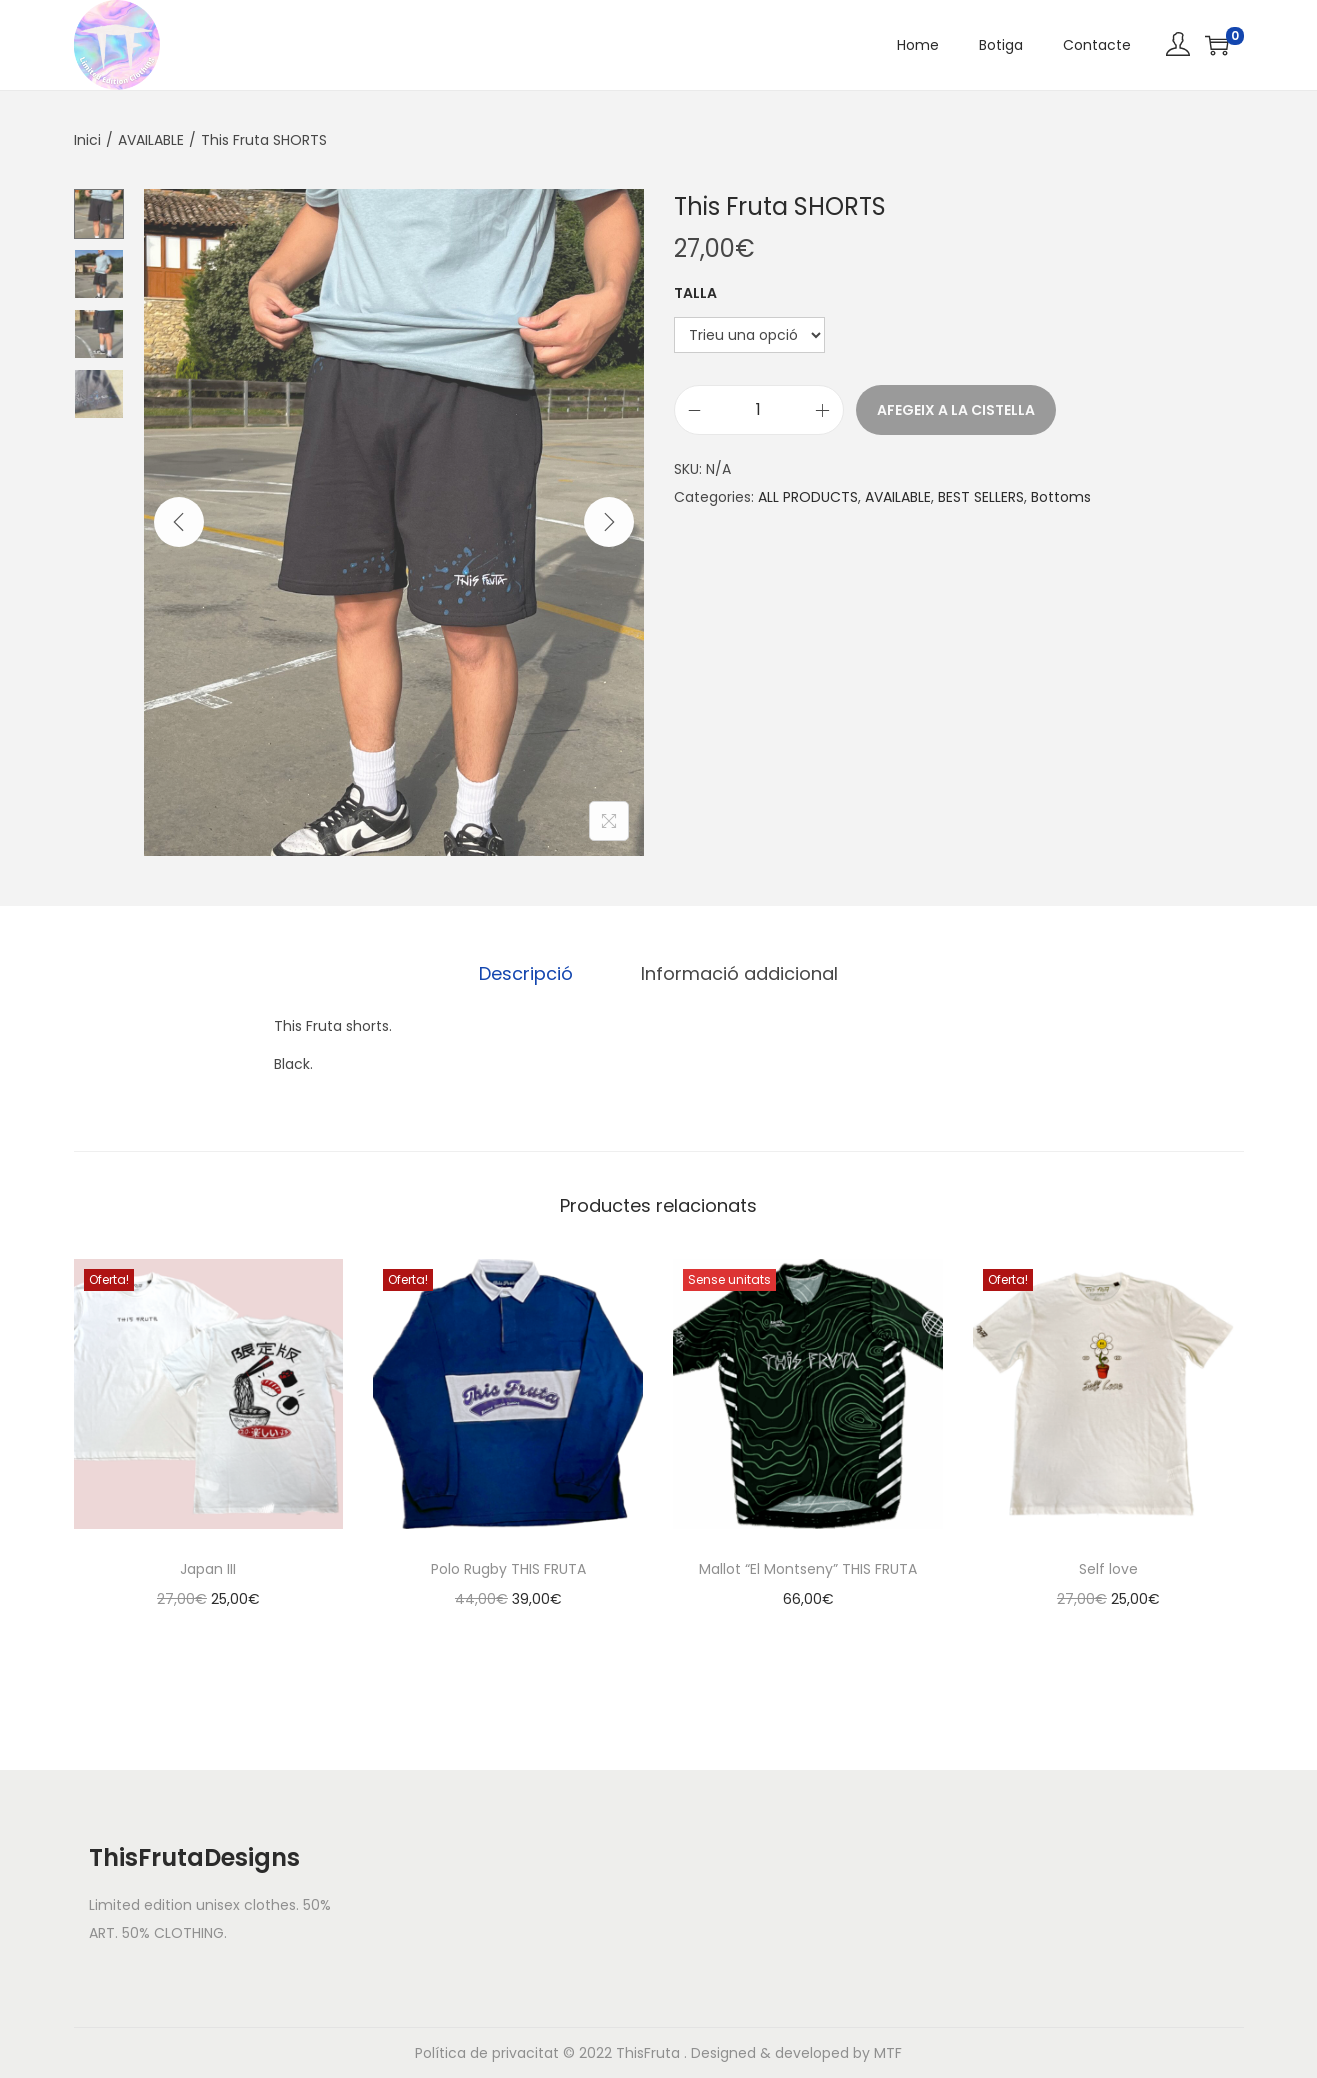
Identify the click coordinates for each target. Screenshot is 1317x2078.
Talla (695, 293)
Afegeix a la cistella (956, 410)
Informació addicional (737, 973)
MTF (888, 2053)
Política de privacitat (487, 2053)
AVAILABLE (151, 140)
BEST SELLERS (981, 497)
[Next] (609, 522)
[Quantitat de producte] (759, 410)
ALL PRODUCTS (808, 497)
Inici (87, 140)
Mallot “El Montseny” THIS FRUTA (808, 1569)
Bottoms (1061, 497)
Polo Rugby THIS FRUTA (508, 1569)
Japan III (208, 1569)
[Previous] (179, 522)
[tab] (528, 974)
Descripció (528, 973)
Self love (1108, 1569)
